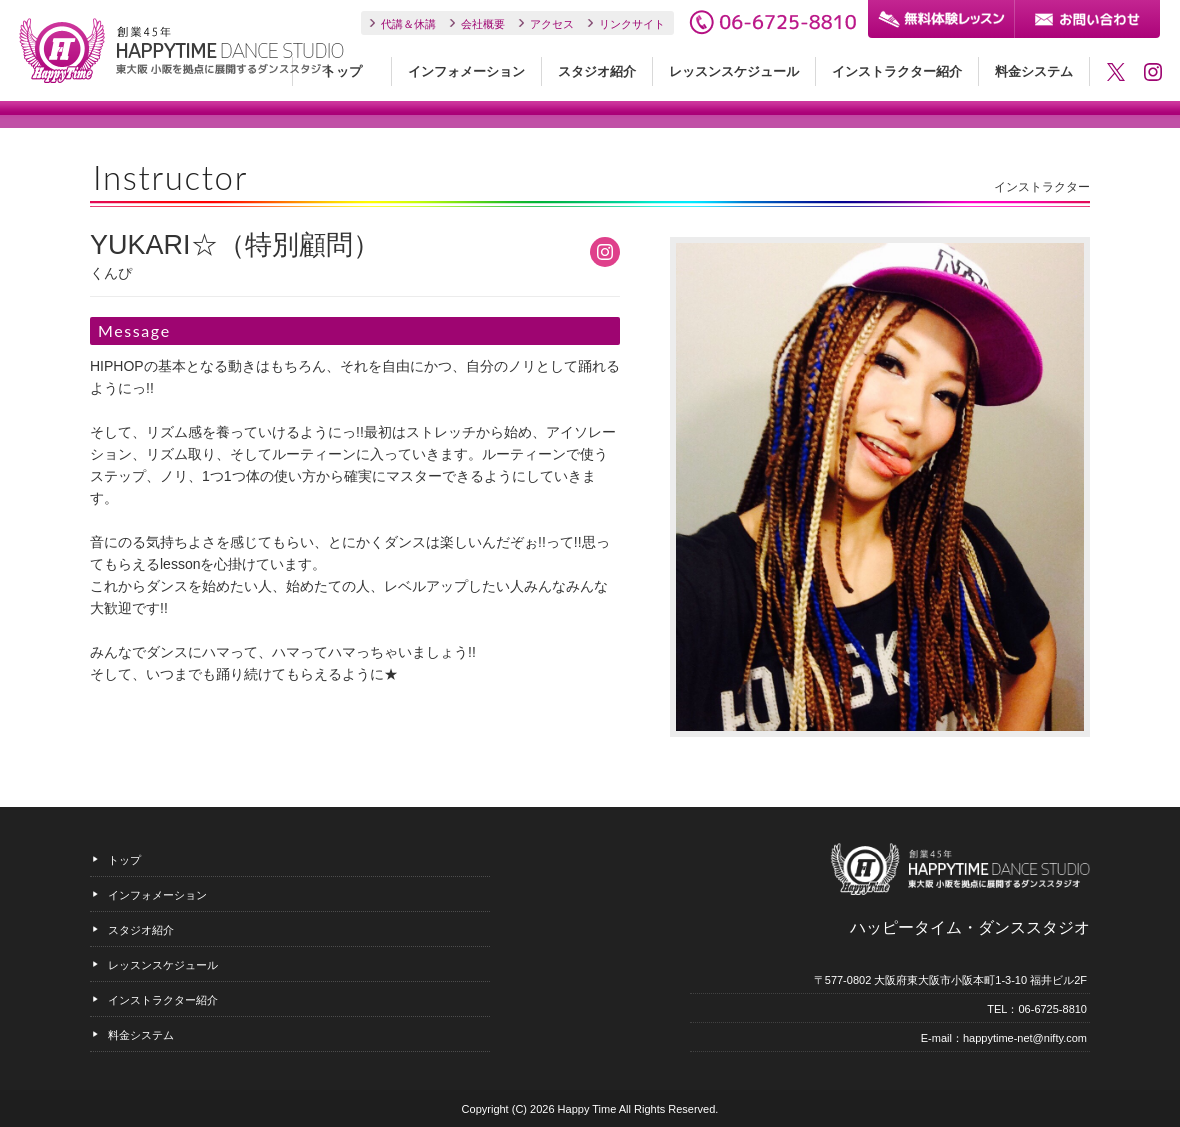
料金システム (1034, 71)
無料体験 (941, 19)
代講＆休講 (408, 24)
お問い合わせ (1087, 19)
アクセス (552, 24)
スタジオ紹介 (597, 71)
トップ (342, 71)
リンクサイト (632, 24)
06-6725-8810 (772, 22)
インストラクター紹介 (897, 71)
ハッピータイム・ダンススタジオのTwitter (1116, 72)
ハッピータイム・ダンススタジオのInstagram (1153, 72)
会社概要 (483, 24)
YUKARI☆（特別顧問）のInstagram (605, 252)
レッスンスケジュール (734, 71)
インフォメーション (466, 71)
